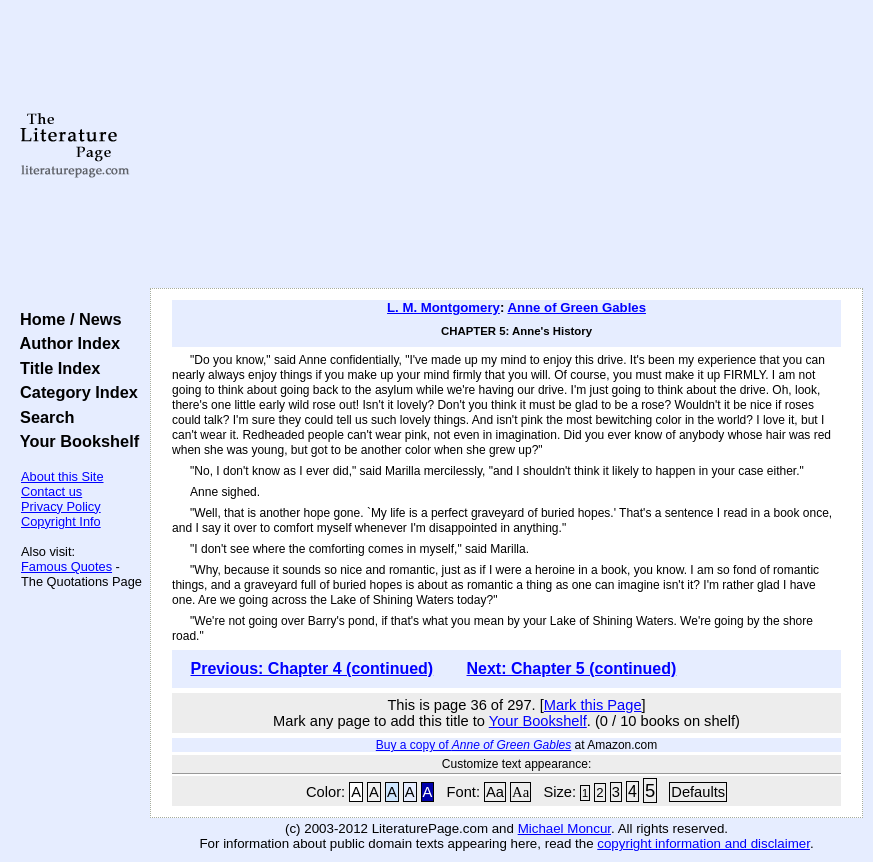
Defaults (698, 792)
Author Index (65, 343)
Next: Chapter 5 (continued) (572, 668)
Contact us (51, 491)
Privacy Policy (61, 506)
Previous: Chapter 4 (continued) (311, 668)
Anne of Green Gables (576, 307)
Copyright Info (61, 521)
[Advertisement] (506, 145)
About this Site (62, 476)
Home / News (66, 319)
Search (42, 417)
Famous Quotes (66, 566)
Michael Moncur (564, 828)
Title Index (55, 368)
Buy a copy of (473, 745)
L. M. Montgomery (443, 307)
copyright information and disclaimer (703, 843)
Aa (495, 792)
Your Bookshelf (75, 441)
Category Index (74, 392)
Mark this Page (593, 705)
